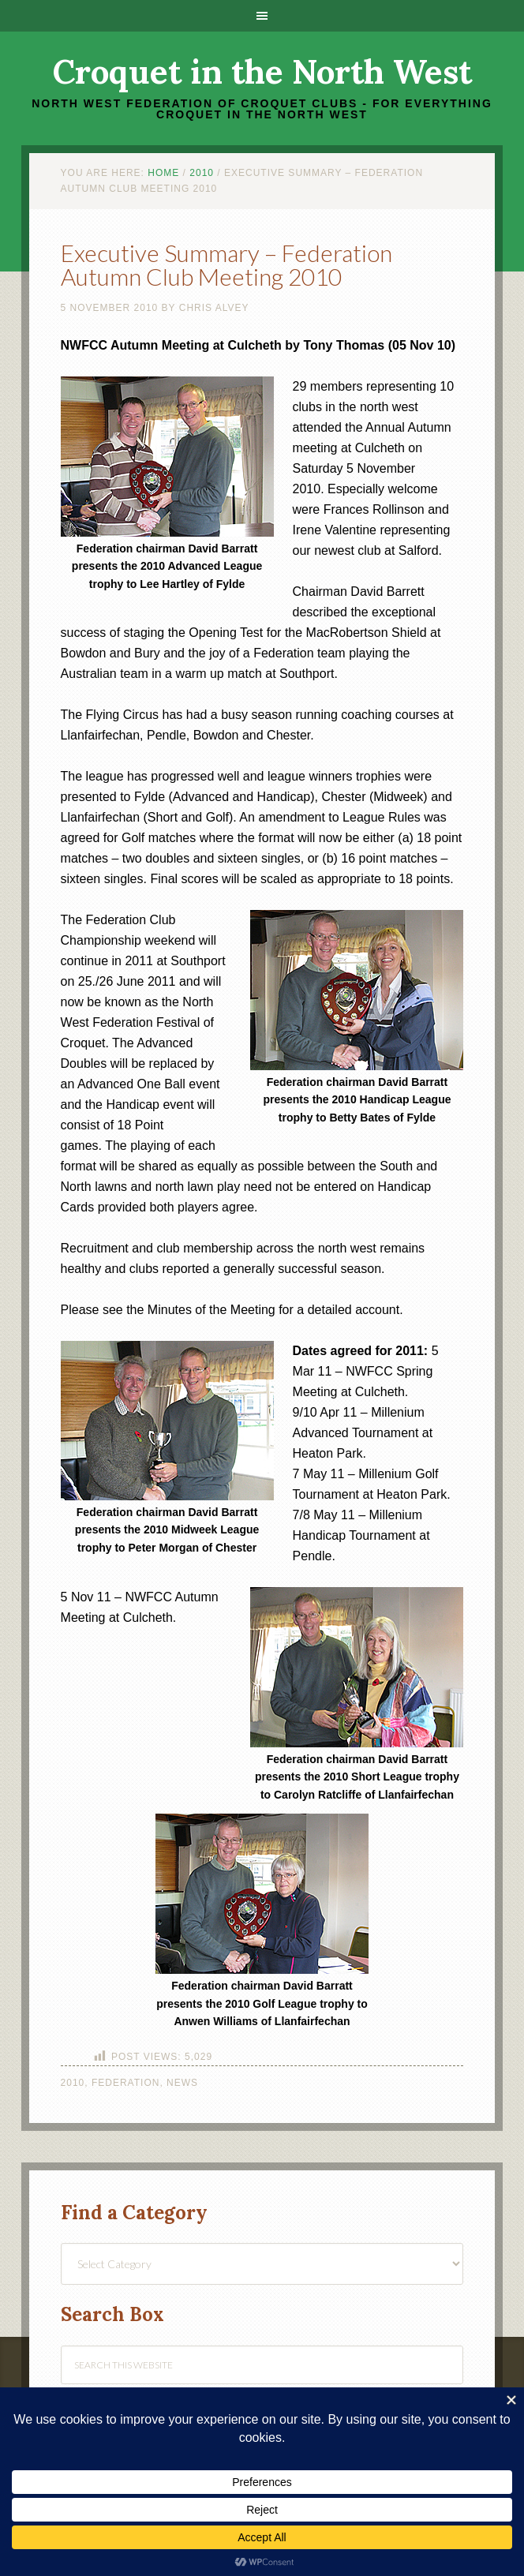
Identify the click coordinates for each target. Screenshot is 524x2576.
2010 (73, 2082)
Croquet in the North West (262, 72)
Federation (125, 2082)
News (182, 2082)
